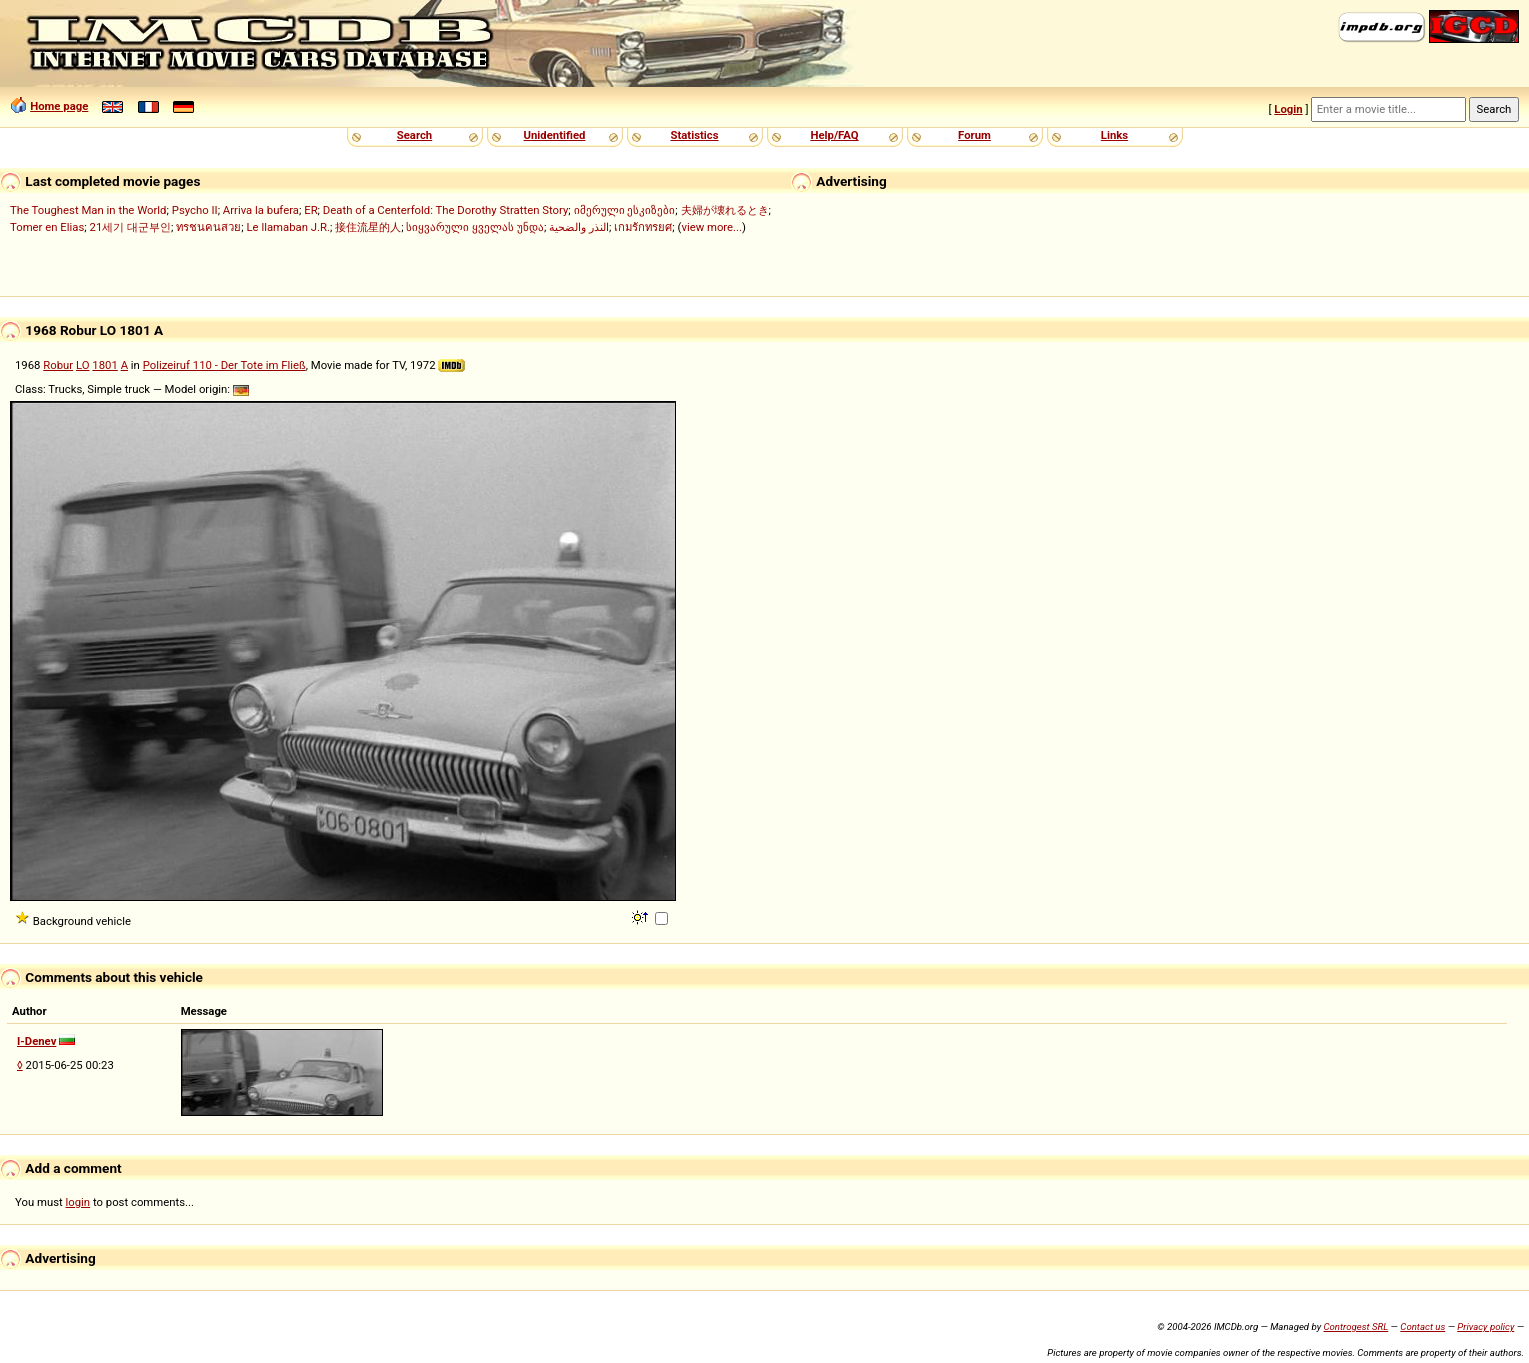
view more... (711, 227)
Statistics (694, 135)
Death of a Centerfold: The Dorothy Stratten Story (445, 210)
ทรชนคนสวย (208, 227)
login (78, 1202)
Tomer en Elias (47, 227)
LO (83, 365)
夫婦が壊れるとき (725, 210)
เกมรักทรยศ (643, 227)
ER (310, 210)
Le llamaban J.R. (288, 227)
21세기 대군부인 (131, 227)
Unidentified (555, 135)
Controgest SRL (1355, 1326)
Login (1288, 109)
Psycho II (195, 210)
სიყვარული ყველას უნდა (475, 227)
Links (1114, 135)
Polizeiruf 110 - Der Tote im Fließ (224, 365)
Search (414, 135)
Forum (974, 135)
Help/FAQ (834, 135)
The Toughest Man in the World (88, 210)
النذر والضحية (579, 227)
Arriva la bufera (261, 210)
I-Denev (36, 1041)
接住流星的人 (368, 227)
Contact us (1422, 1326)
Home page (59, 106)
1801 (104, 365)
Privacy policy (1485, 1326)
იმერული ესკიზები (625, 210)
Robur (58, 365)
